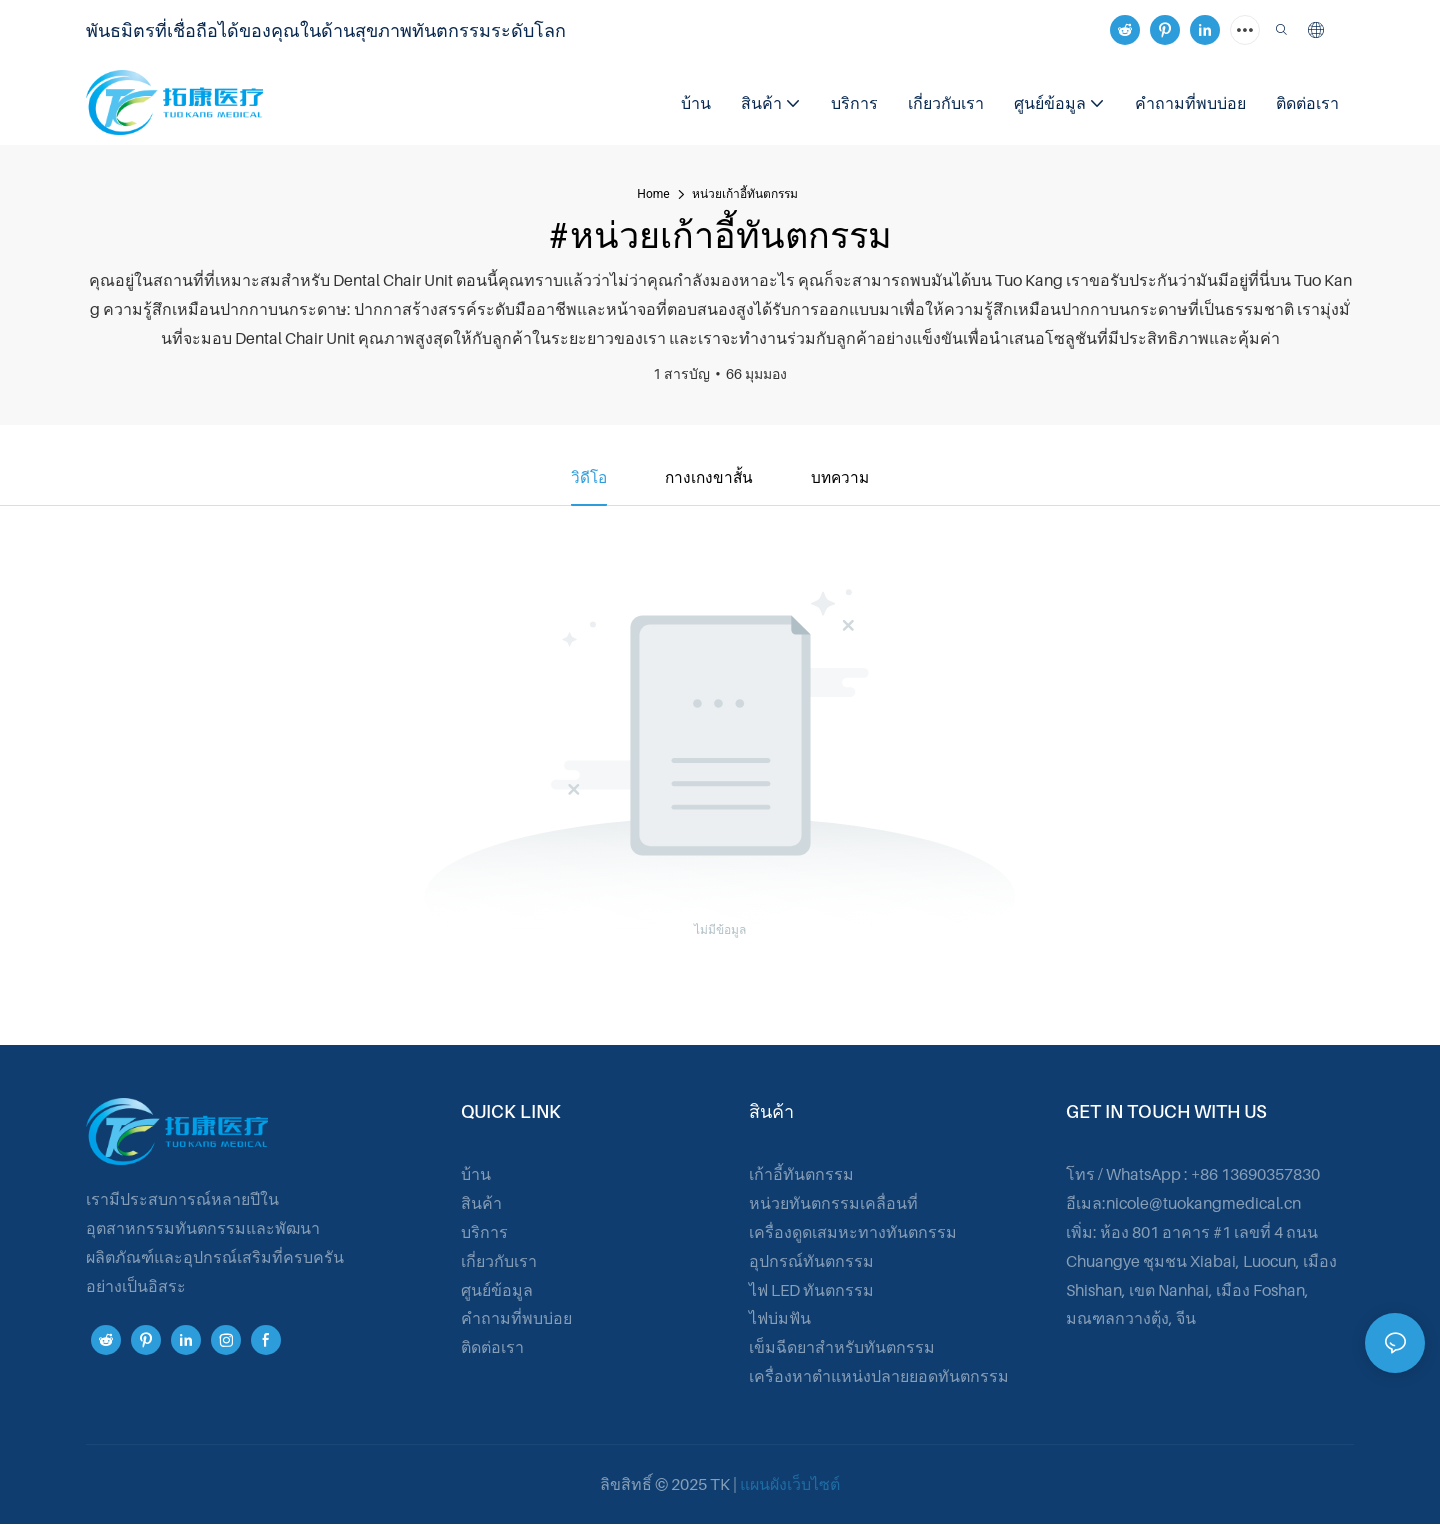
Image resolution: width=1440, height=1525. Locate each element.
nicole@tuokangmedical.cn (1203, 1204)
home (653, 194)
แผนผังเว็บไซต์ (790, 1485)
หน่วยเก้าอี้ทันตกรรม (745, 194)
